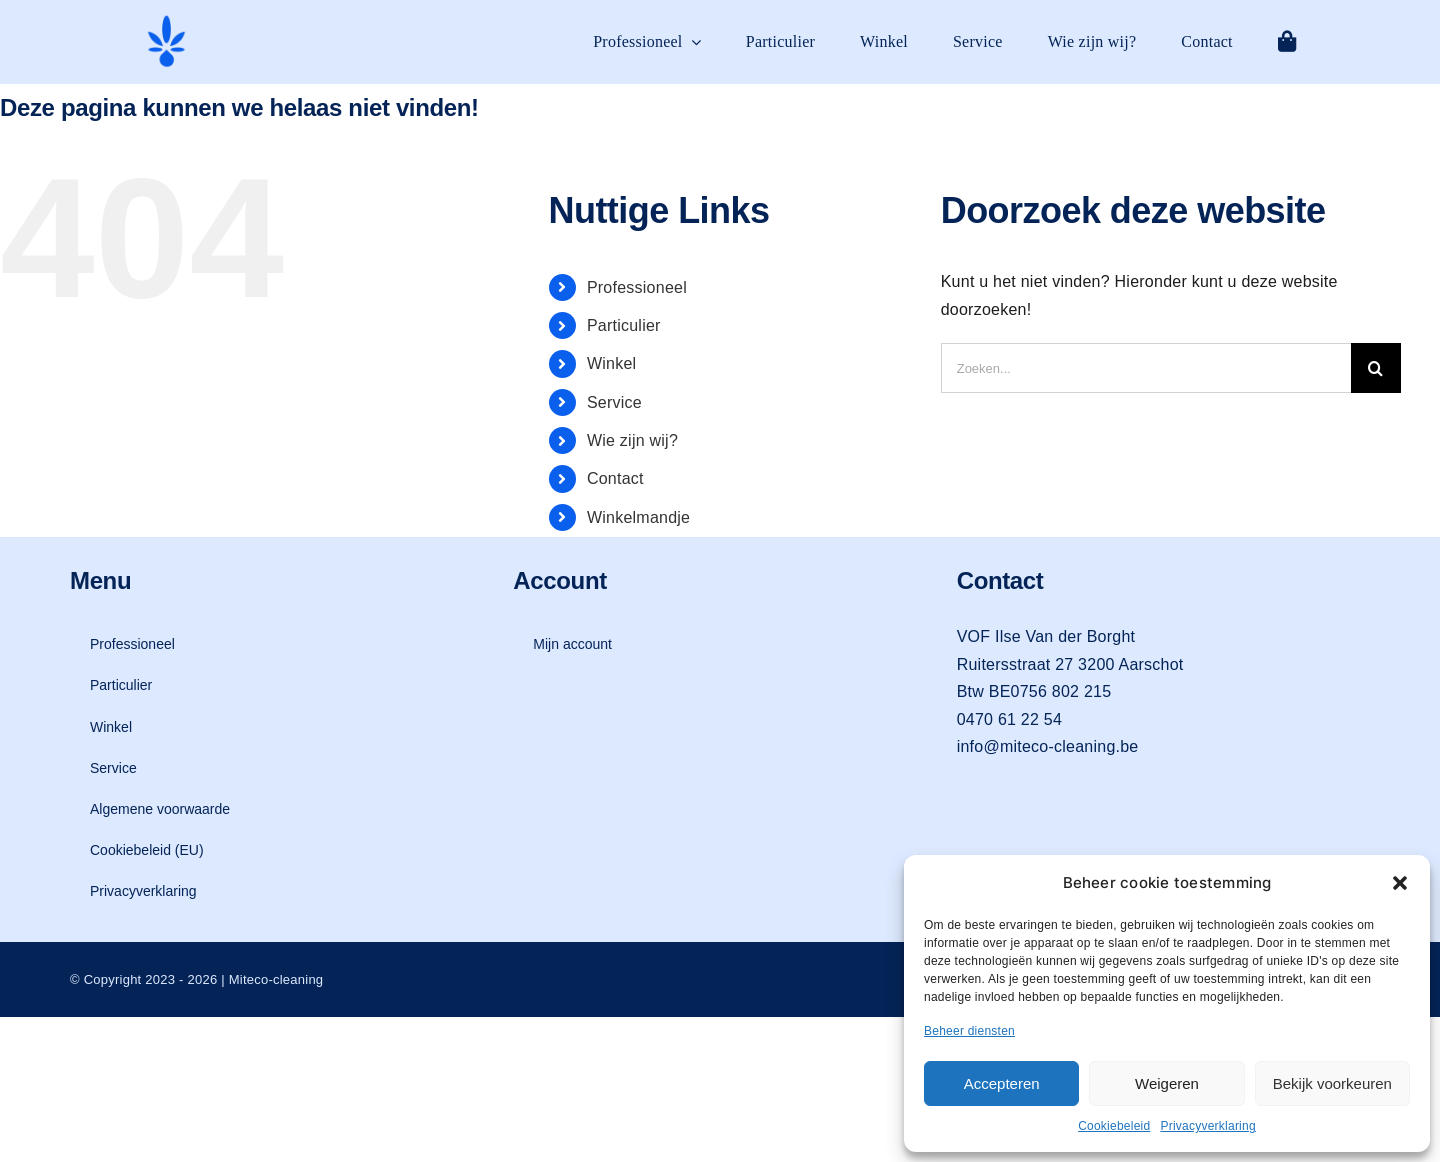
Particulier (624, 325)
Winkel (611, 363)
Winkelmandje (638, 517)
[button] (1400, 883)
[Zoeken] (1376, 368)
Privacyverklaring (1207, 1126)
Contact (615, 478)
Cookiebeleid (1114, 1126)
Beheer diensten (969, 1031)
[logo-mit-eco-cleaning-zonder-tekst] (166, 20)
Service (614, 402)
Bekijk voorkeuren (1332, 1083)
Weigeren (1167, 1083)
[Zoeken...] (1146, 368)
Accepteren (1002, 1083)
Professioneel (637, 287)
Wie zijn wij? (632, 440)
